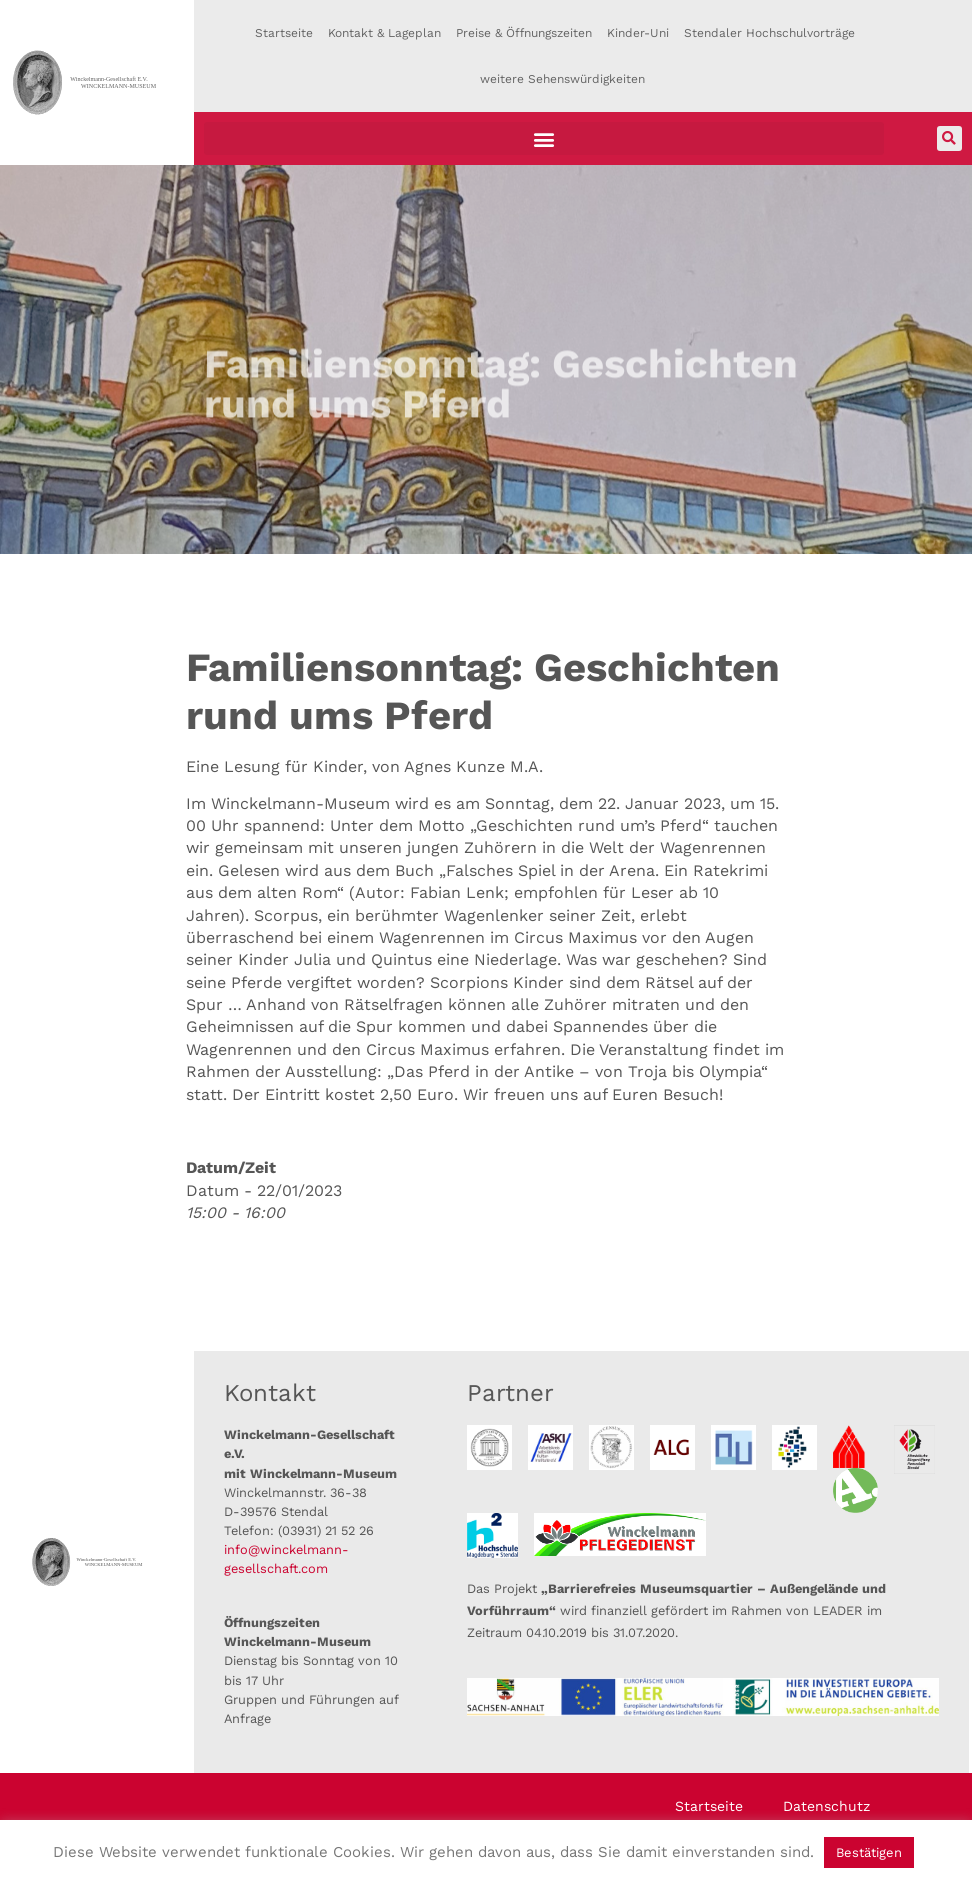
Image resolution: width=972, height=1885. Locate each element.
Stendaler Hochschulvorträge (769, 33)
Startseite (284, 33)
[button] (543, 138)
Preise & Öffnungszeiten (524, 33)
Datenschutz (826, 1806)
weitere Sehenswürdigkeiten (562, 79)
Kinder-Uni (638, 33)
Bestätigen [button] (869, 1852)
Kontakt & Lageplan (384, 33)
